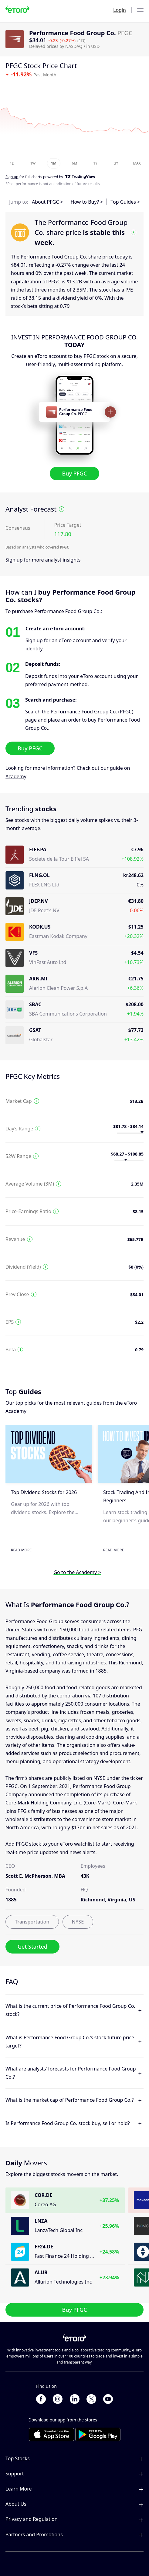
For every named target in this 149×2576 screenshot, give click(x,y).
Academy (15, 776)
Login (119, 10)
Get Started (32, 1946)
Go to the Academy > (77, 1572)
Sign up (14, 559)
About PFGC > (47, 202)
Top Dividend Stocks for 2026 (44, 1492)
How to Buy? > (87, 202)
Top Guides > (125, 202)
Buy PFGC (74, 473)
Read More (21, 1550)
